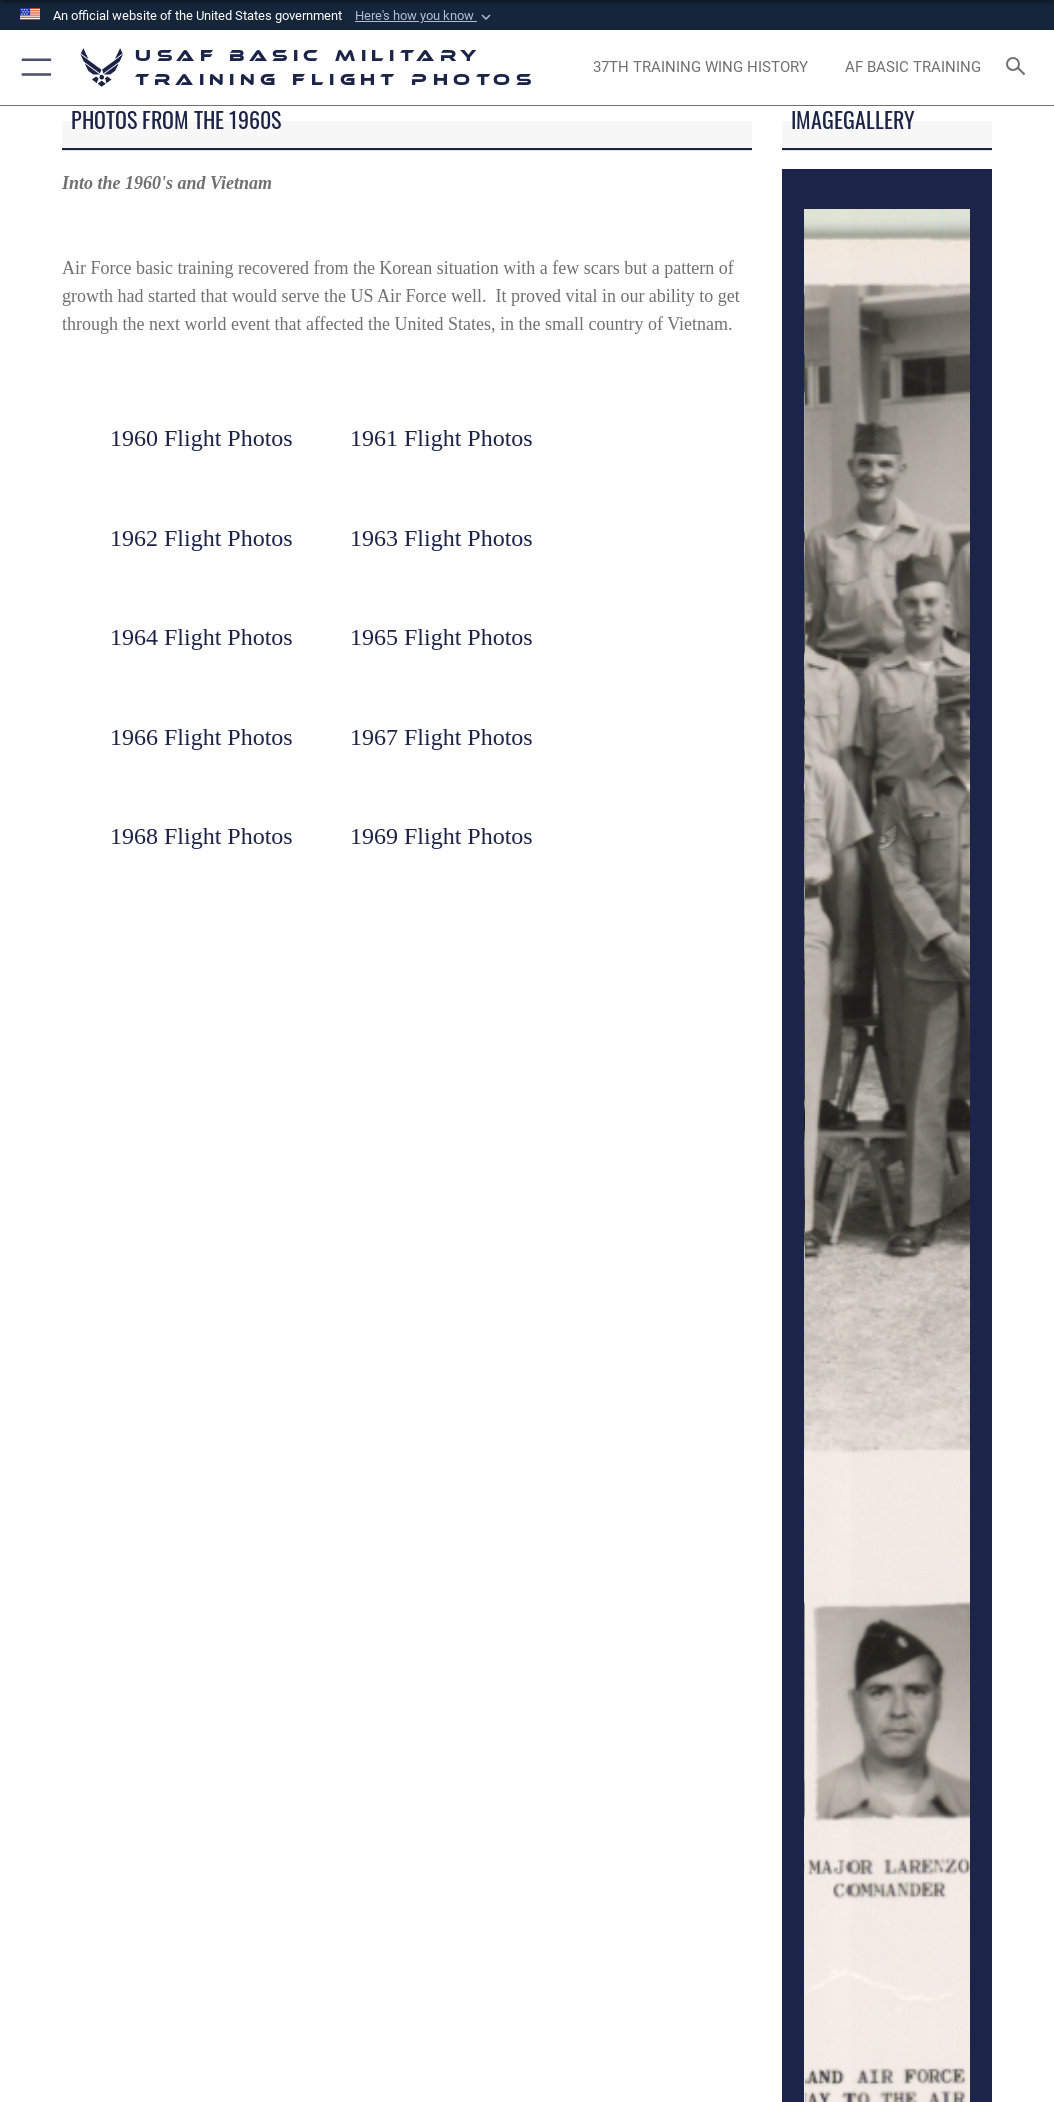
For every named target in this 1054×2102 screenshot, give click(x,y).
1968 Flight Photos (201, 836)
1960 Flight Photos (201, 438)
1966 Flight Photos (201, 737)
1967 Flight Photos (441, 737)
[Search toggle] (1019, 67)
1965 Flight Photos (441, 637)
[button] (425, 16)
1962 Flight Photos (201, 538)
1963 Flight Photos (441, 538)
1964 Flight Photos (201, 637)
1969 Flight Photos (441, 836)
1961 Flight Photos (441, 438)
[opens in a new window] (701, 68)
